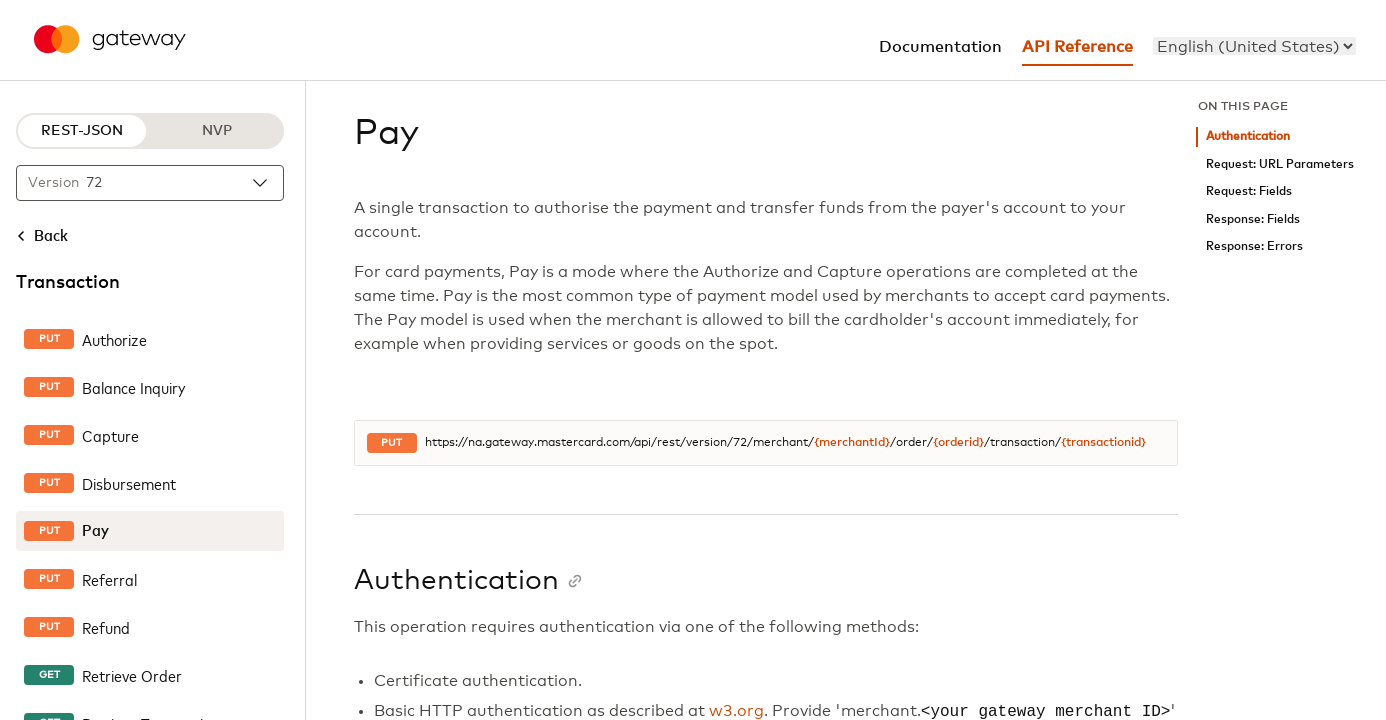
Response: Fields (1253, 219)
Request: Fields (1249, 191)
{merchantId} (852, 443)
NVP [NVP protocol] (217, 131)
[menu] (1254, 46)
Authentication (1248, 136)
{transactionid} (1103, 443)
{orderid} (958, 443)
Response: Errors (1254, 246)
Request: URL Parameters (1280, 164)
